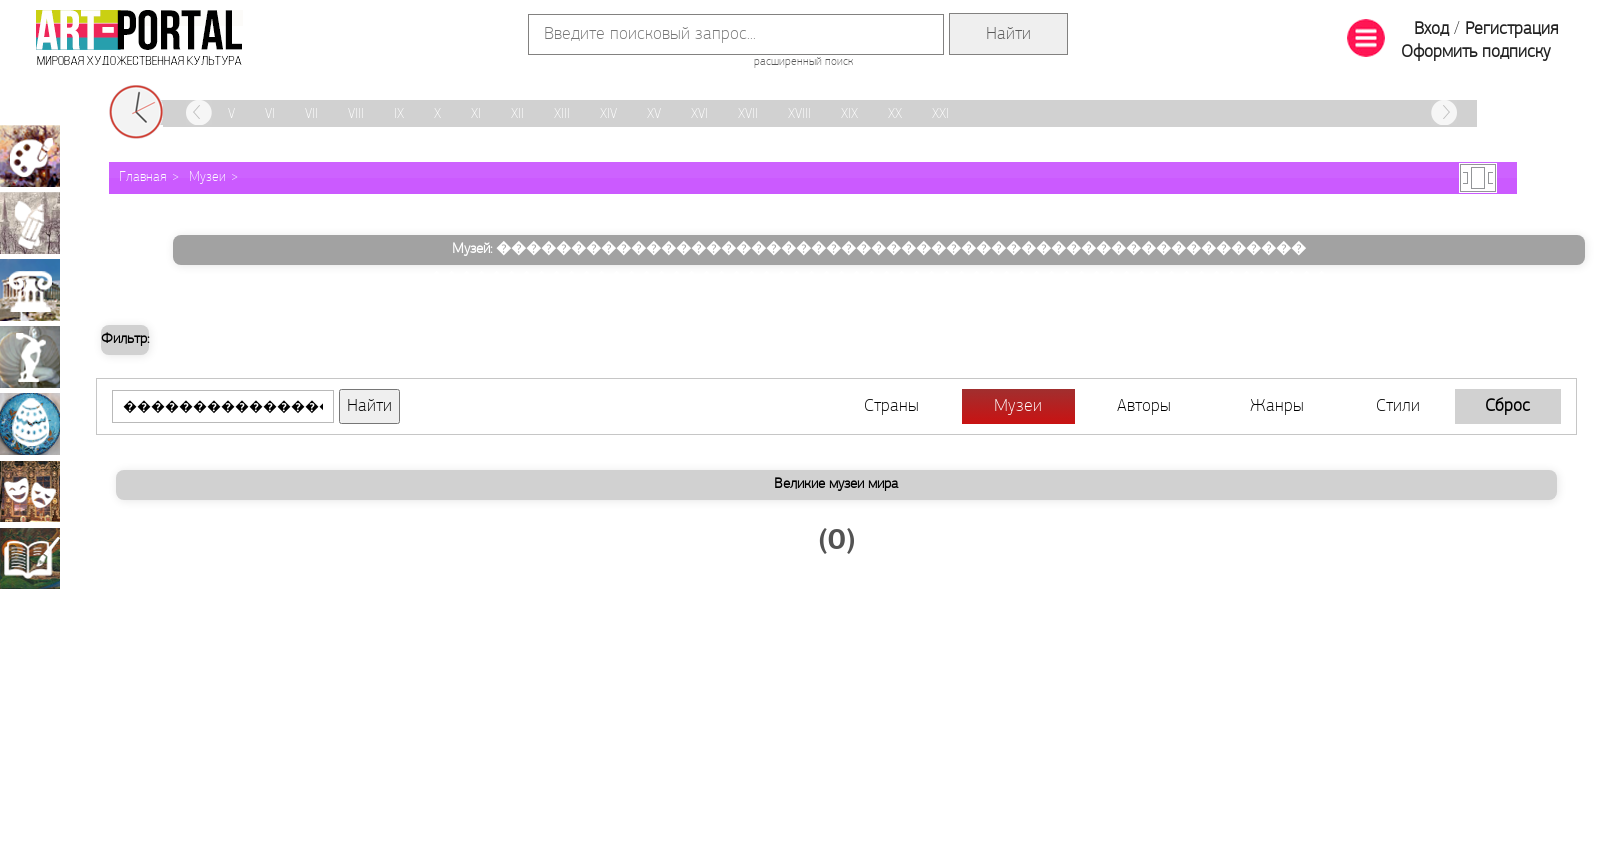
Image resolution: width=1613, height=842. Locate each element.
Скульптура (30, 357)
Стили (1398, 406)
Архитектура (30, 290)
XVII (748, 114)
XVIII (799, 114)
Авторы (1144, 406)
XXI (940, 114)
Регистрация (1511, 29)
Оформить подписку (1476, 52)
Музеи (207, 177)
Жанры (1277, 406)
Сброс (1507, 406)
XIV (608, 114)
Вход (1431, 29)
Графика (30, 223)
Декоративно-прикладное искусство (30, 424)
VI (270, 114)
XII (517, 114)
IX (399, 114)
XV (654, 114)
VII (311, 114)
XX (895, 114)
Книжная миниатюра (30, 558)
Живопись (30, 156)
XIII (562, 114)
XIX (849, 114)
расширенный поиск (803, 62)
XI (476, 114)
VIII (356, 114)
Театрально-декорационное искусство (30, 491)
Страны (891, 406)
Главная (143, 177)
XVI (699, 114)
